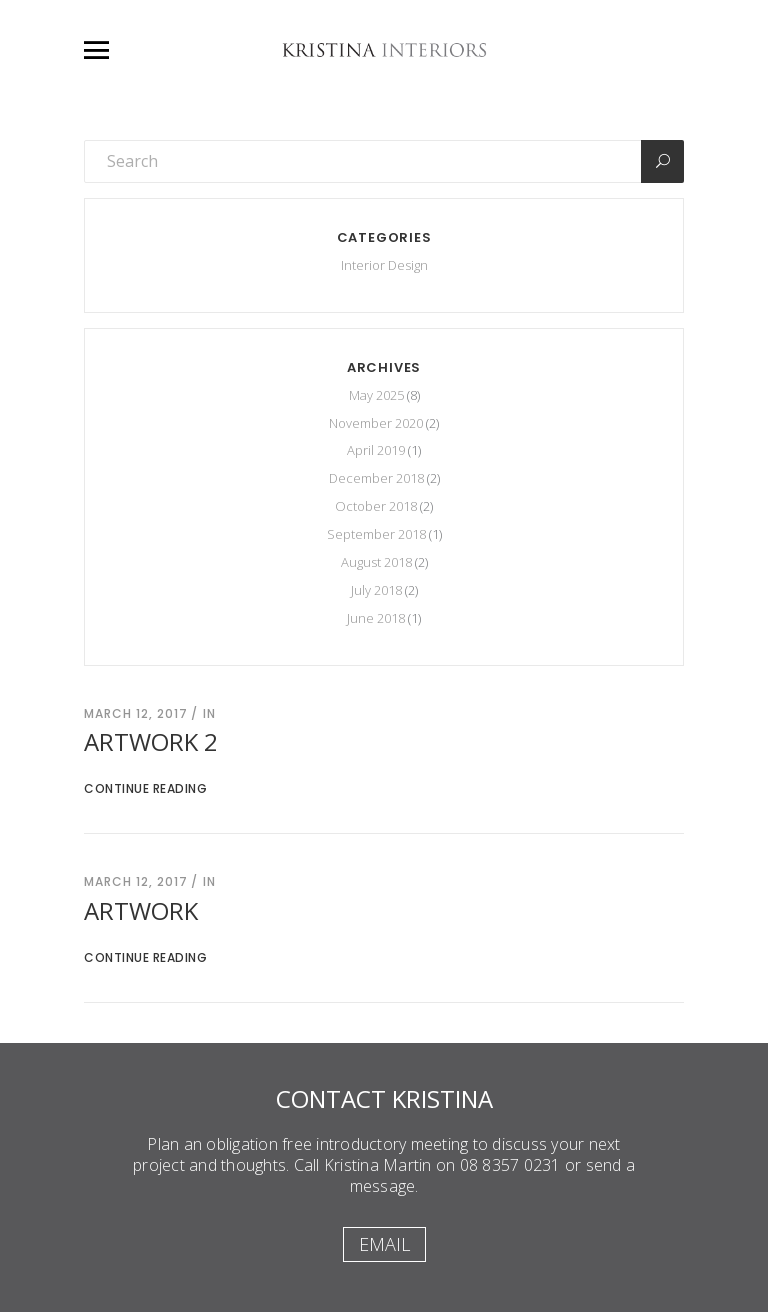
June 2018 (376, 618)
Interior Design (384, 265)
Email (384, 1244)
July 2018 (376, 590)
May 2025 (376, 395)
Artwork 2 (151, 741)
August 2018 (376, 562)
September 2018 (376, 534)
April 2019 (376, 450)
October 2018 (376, 506)
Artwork (141, 910)
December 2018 (376, 478)
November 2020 (376, 423)
